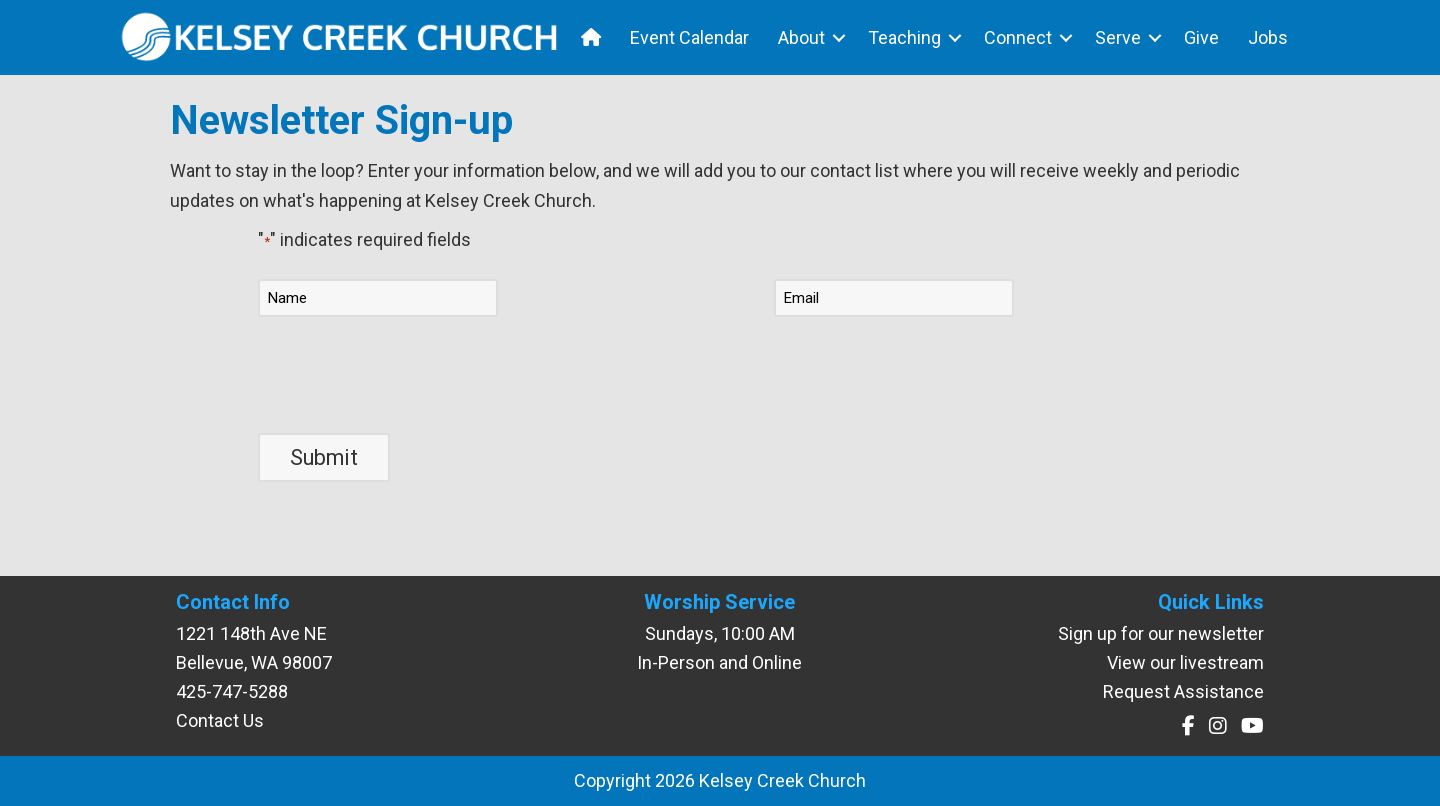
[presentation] (410, 372)
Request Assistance (1183, 691)
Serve (1118, 37)
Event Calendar (689, 37)
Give (1201, 37)
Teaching (904, 37)
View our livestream (1185, 662)
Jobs (1268, 37)
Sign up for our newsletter (1161, 633)
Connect (1018, 37)
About (801, 37)
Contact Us (220, 720)
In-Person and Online (719, 662)
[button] (839, 37)
